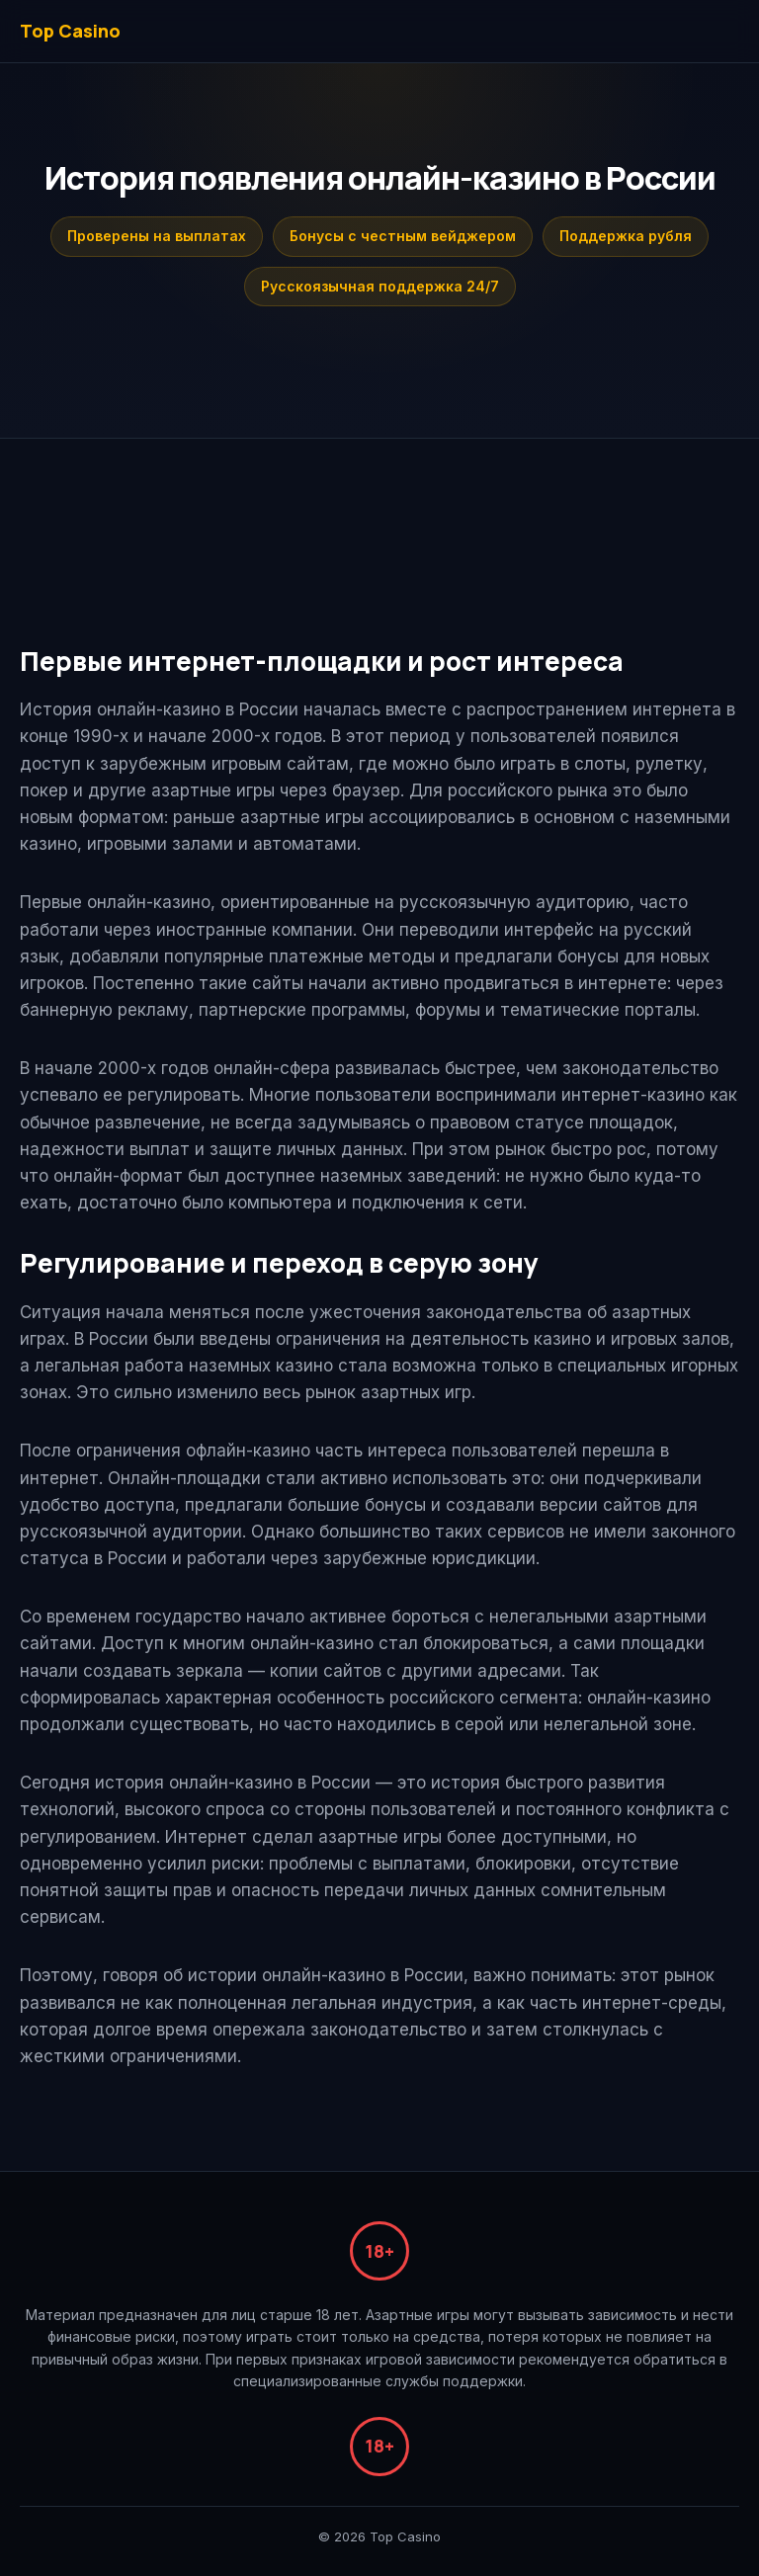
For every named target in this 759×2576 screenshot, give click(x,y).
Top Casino (70, 30)
